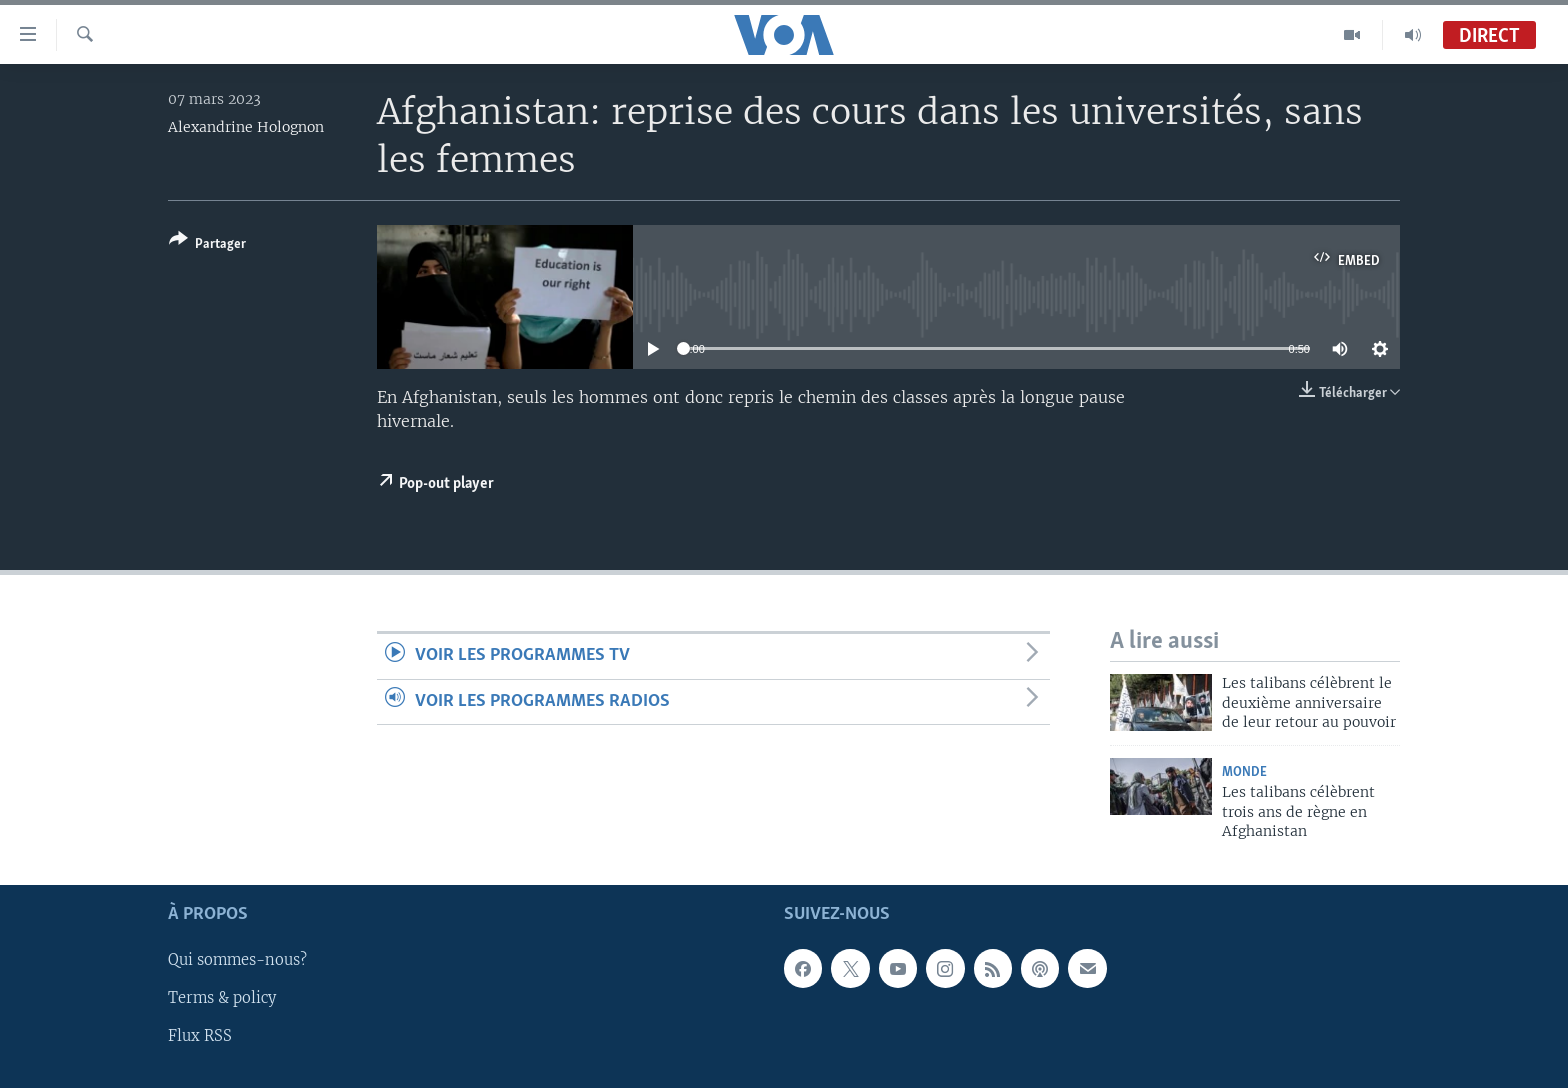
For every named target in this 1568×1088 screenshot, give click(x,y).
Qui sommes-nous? (237, 961)
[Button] (207, 245)
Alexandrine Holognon (246, 127)
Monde (1244, 772)
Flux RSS (200, 1037)
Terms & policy (222, 999)
